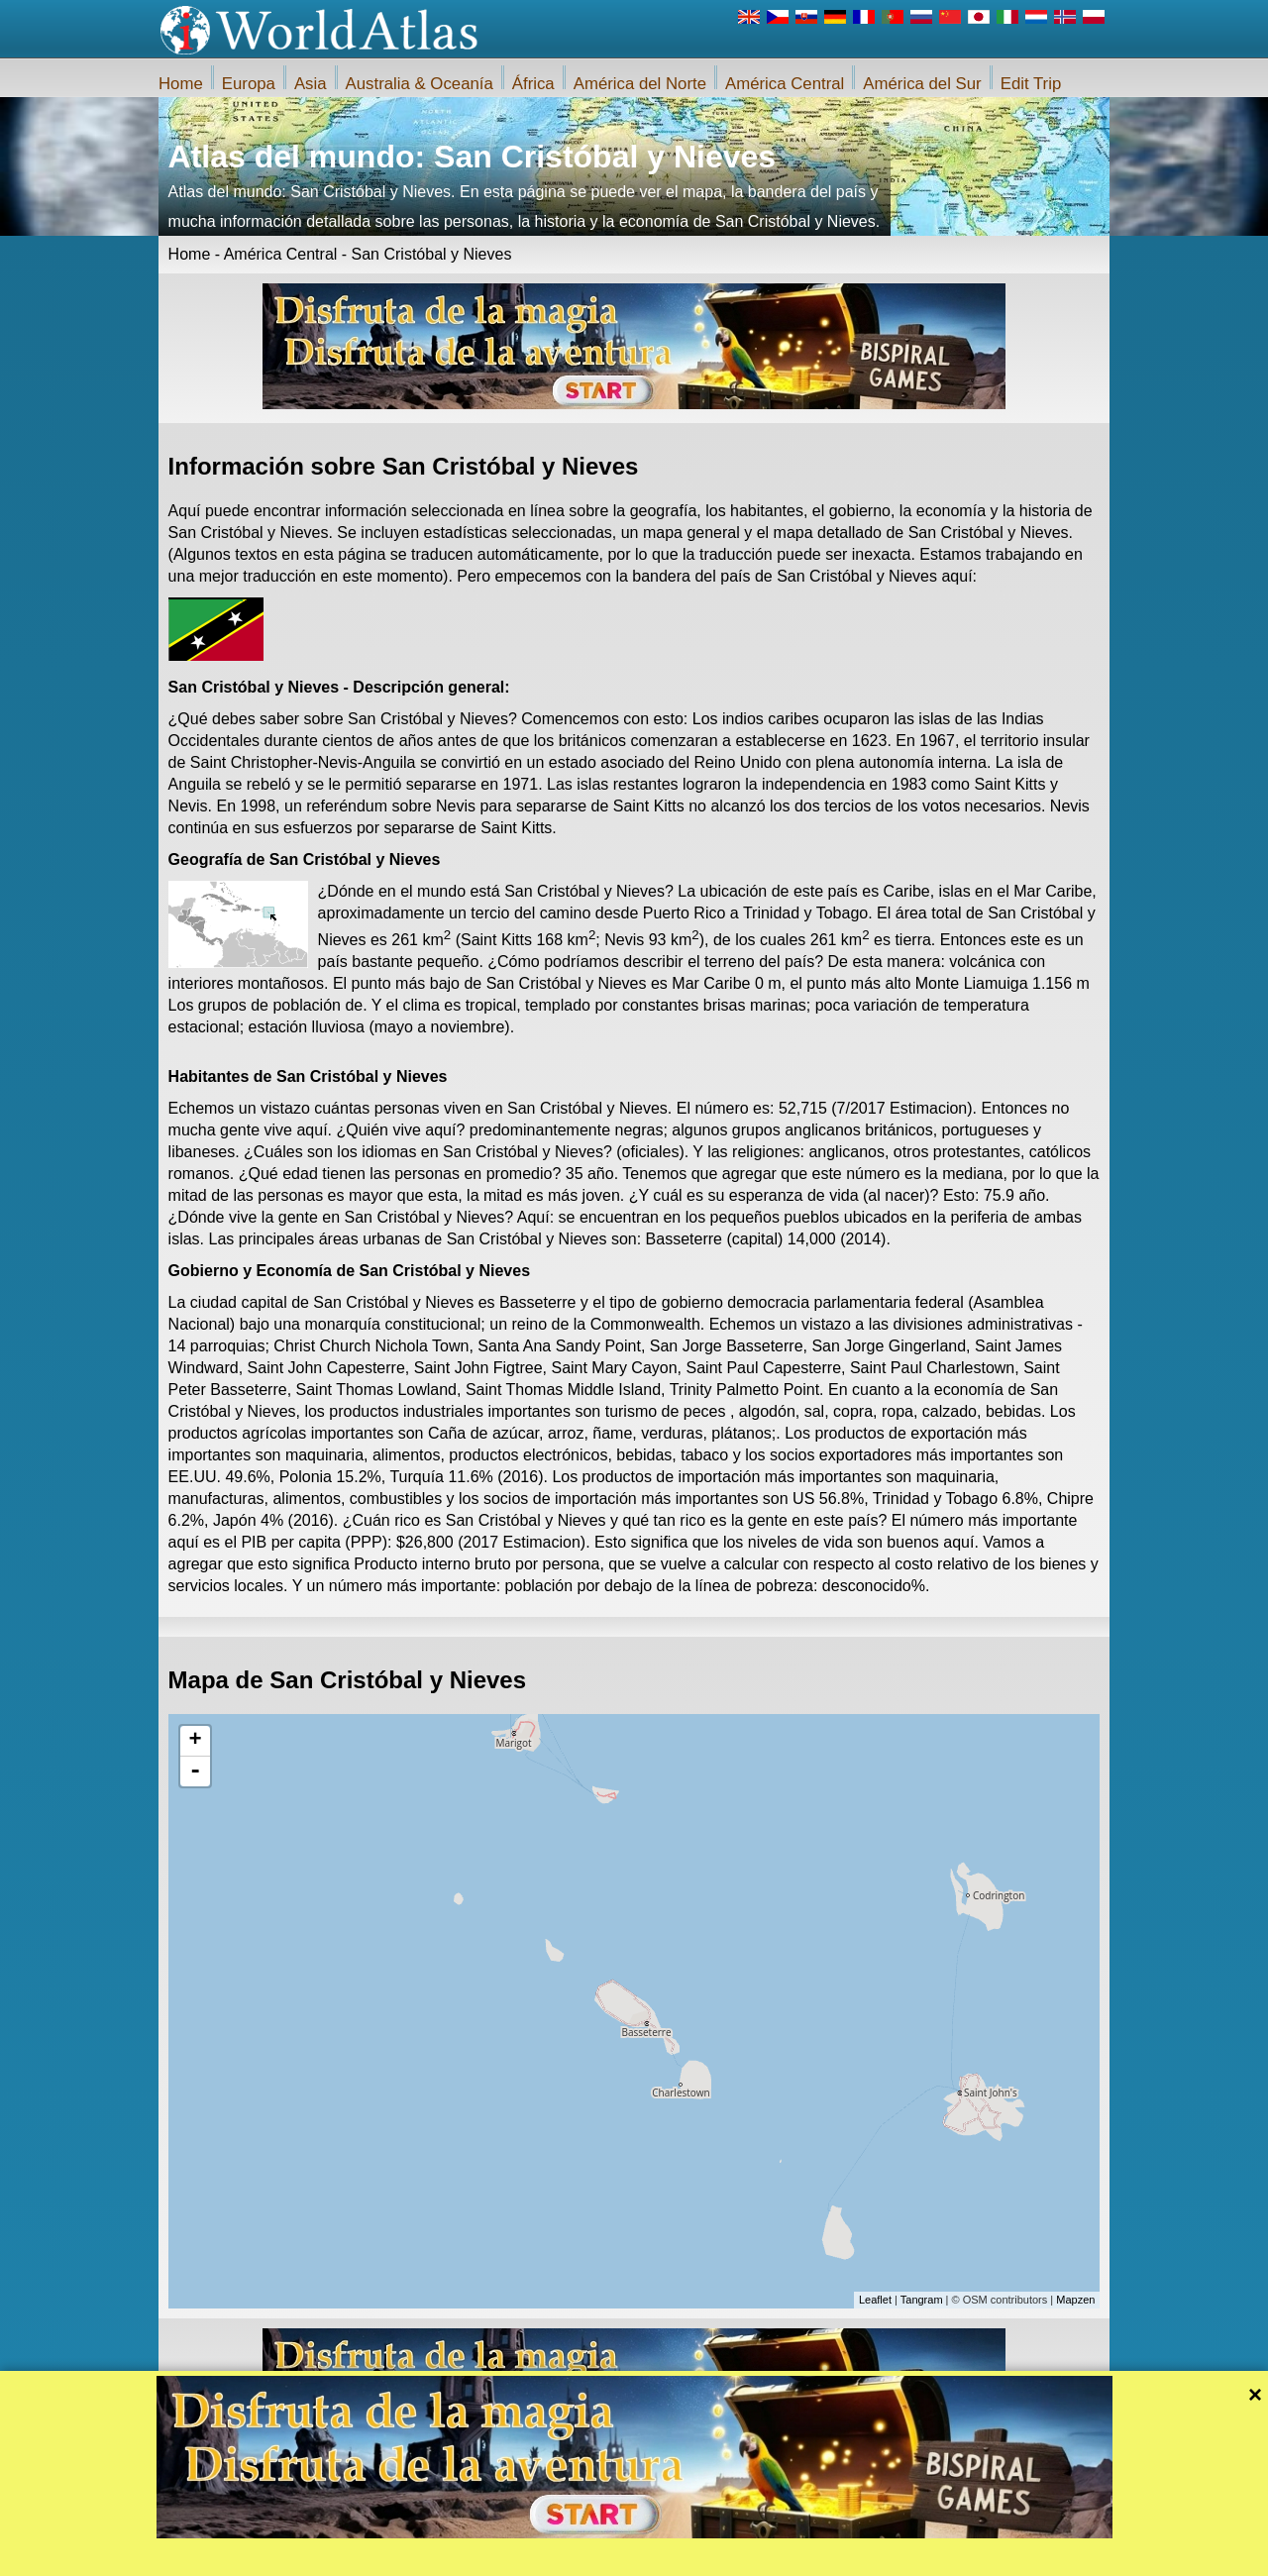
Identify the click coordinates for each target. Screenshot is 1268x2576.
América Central (784, 83)
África (533, 83)
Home (180, 83)
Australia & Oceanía (419, 83)
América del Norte (640, 83)
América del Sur (922, 83)
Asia (310, 83)
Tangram (921, 2300)
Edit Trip (1031, 83)
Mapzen (1075, 2300)
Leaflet (875, 2300)
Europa (248, 83)
